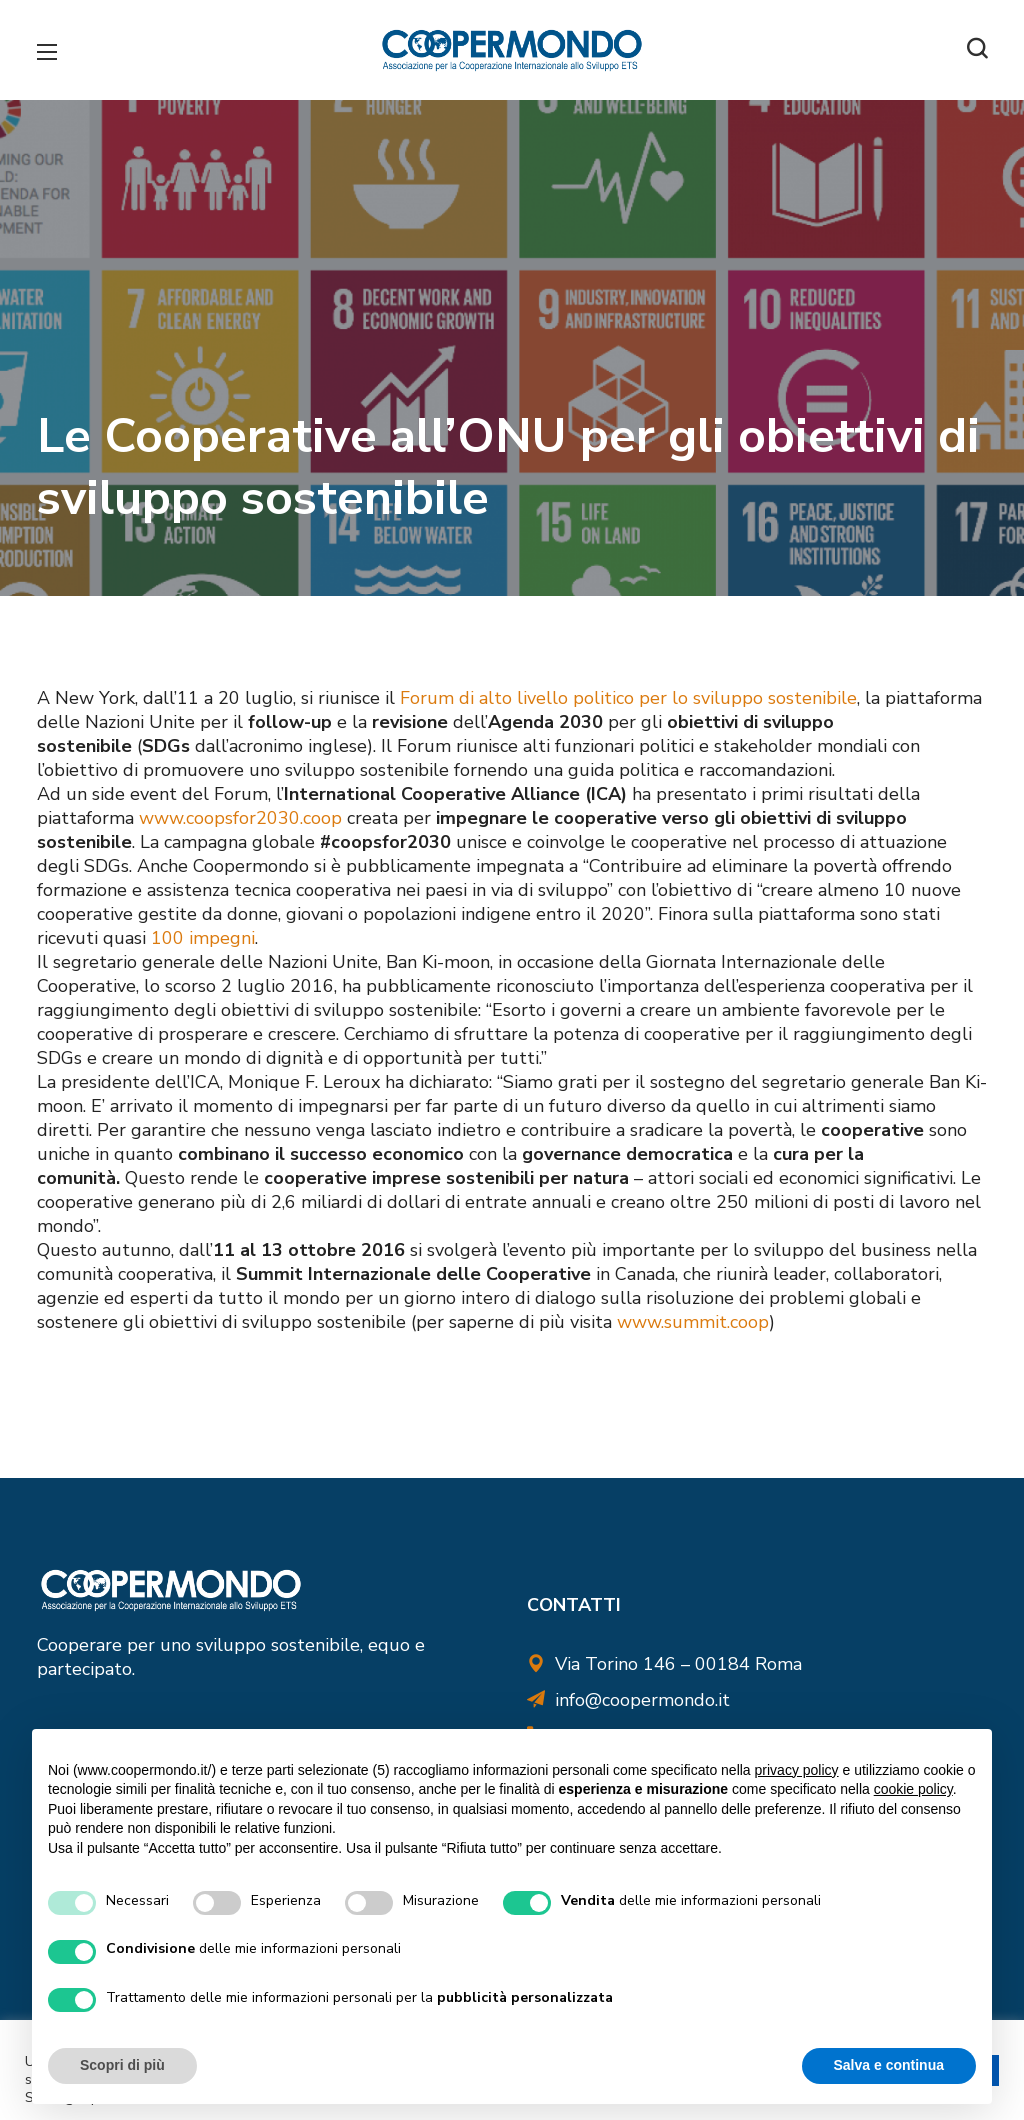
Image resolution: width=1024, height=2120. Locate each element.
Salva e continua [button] (889, 2065)
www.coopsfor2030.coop (240, 818)
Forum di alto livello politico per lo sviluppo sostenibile (628, 698)
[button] (977, 50)
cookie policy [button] (913, 1789)
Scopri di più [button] (122, 2065)
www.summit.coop (693, 1322)
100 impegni (203, 938)
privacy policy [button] (797, 1770)
